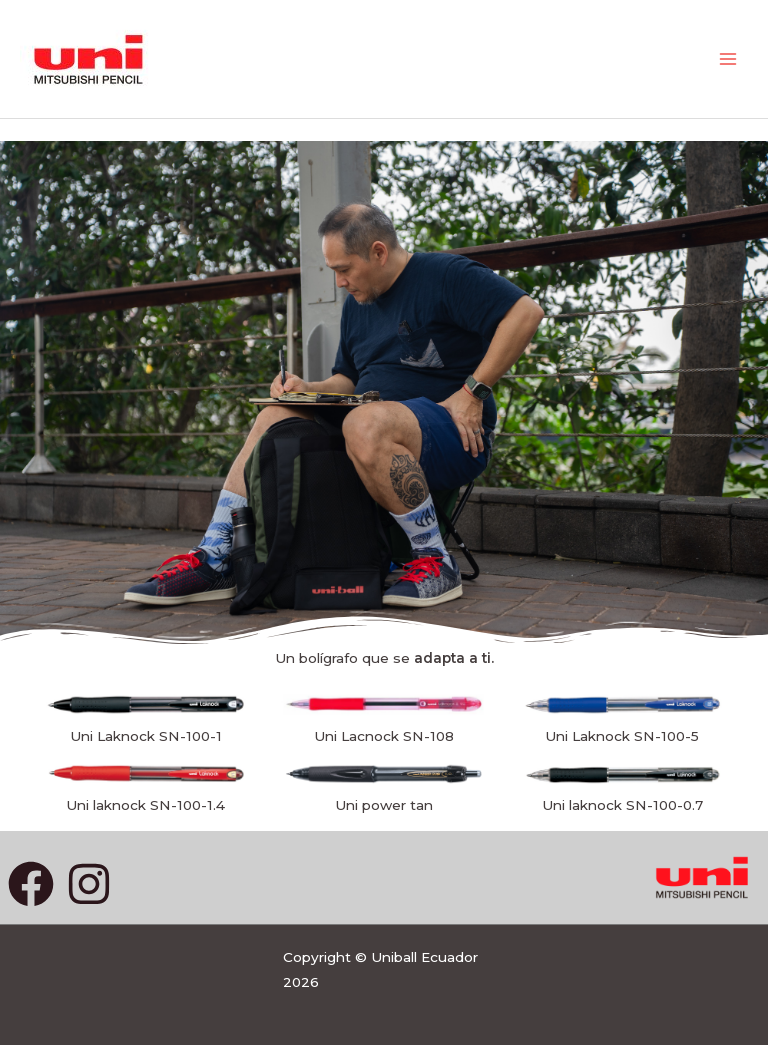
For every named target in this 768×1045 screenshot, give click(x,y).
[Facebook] (31, 884)
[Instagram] (89, 884)
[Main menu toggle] (728, 59)
